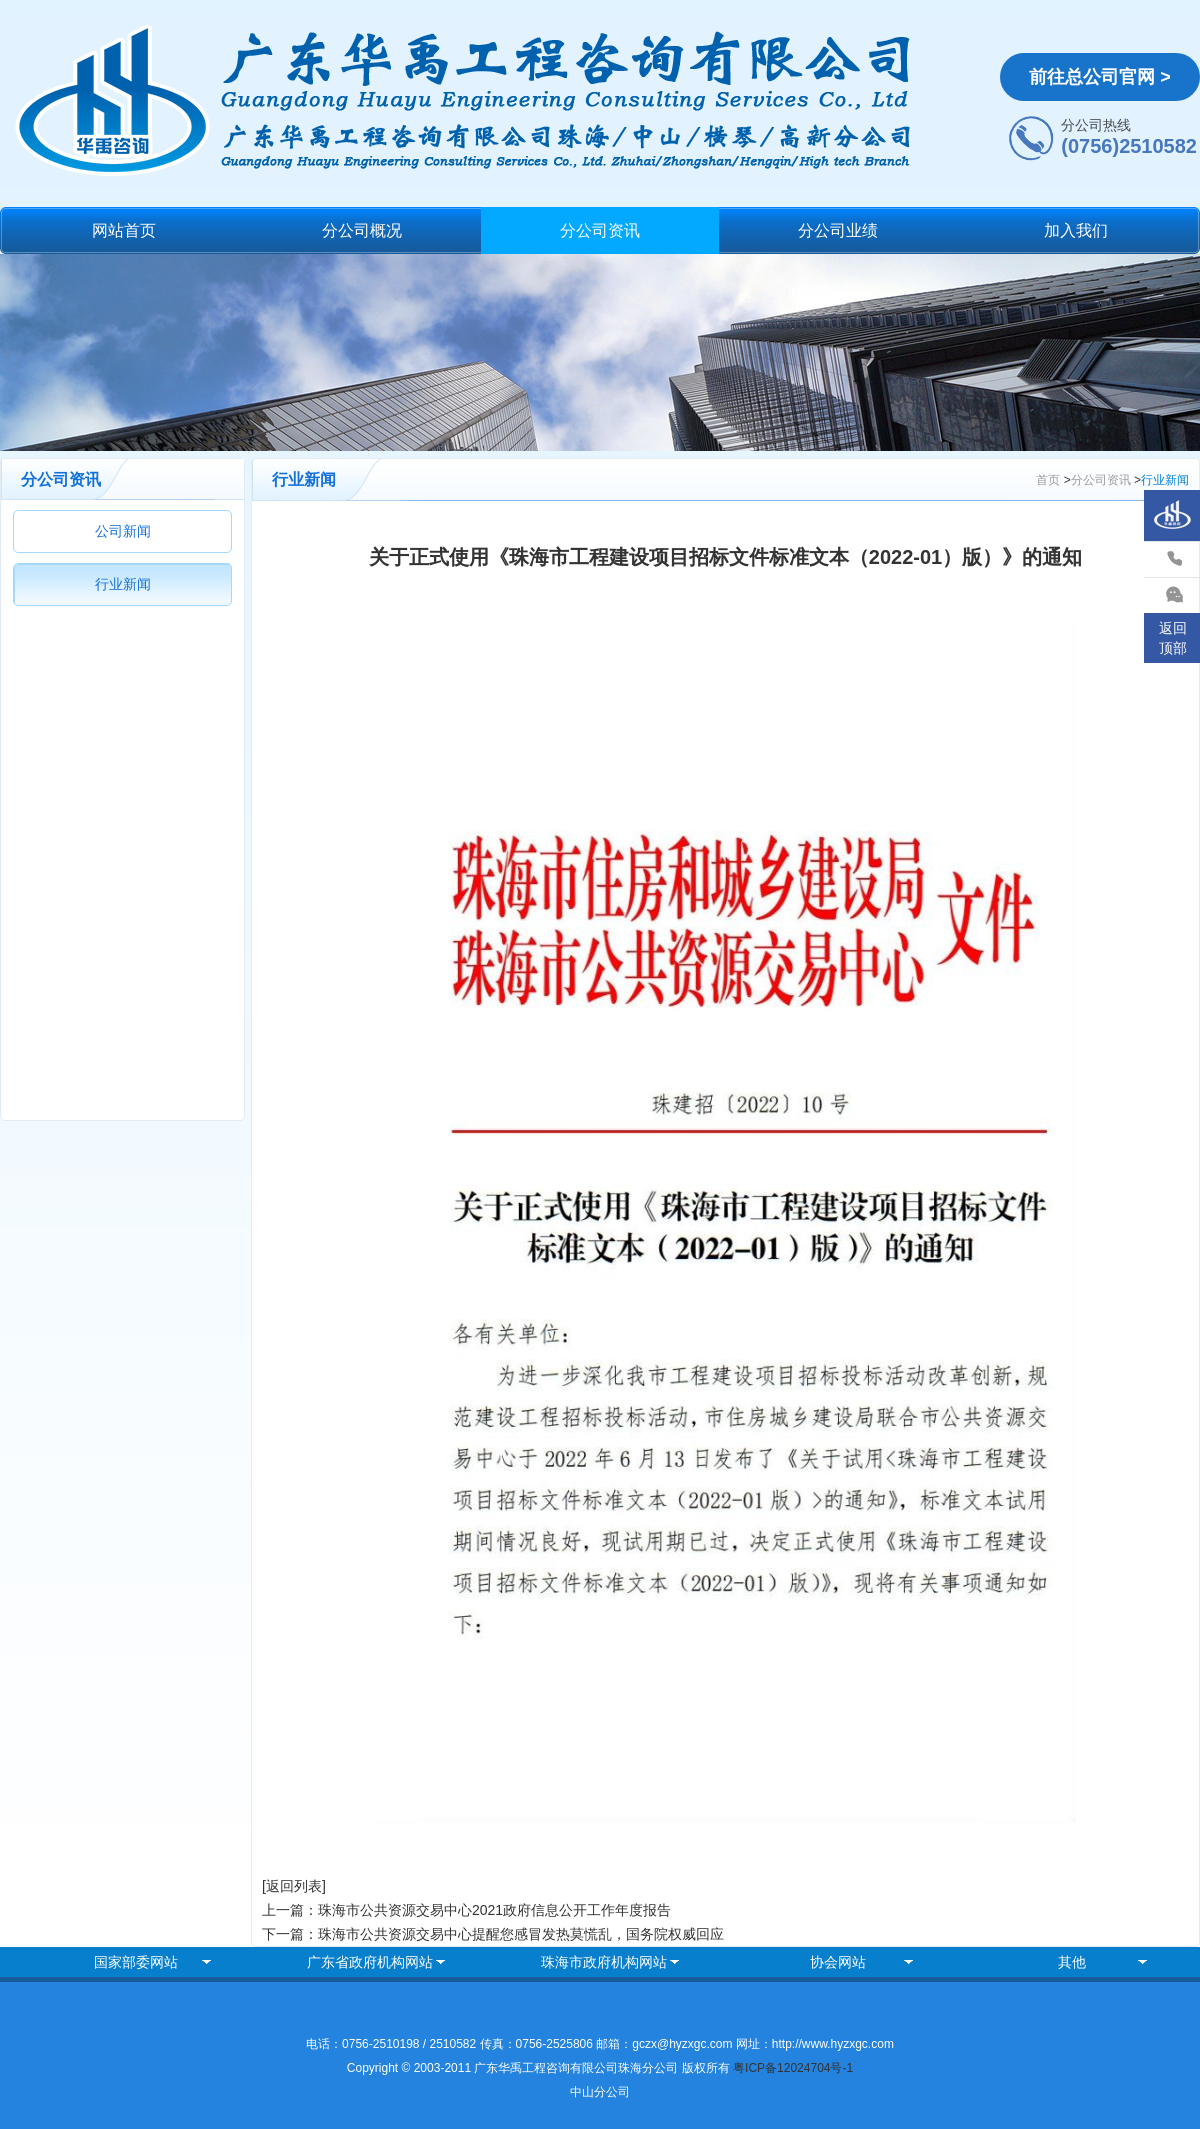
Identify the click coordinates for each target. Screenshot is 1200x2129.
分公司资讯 (600, 230)
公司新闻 (123, 531)
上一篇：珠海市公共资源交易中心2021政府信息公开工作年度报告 (466, 1910)
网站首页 (124, 230)
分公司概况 (362, 230)
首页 (1048, 480)
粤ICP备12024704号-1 (793, 2068)
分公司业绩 (838, 230)
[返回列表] (294, 1886)
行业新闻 (123, 584)
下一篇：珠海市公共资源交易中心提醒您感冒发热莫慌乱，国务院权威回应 (493, 1934)
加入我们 (1076, 230)
